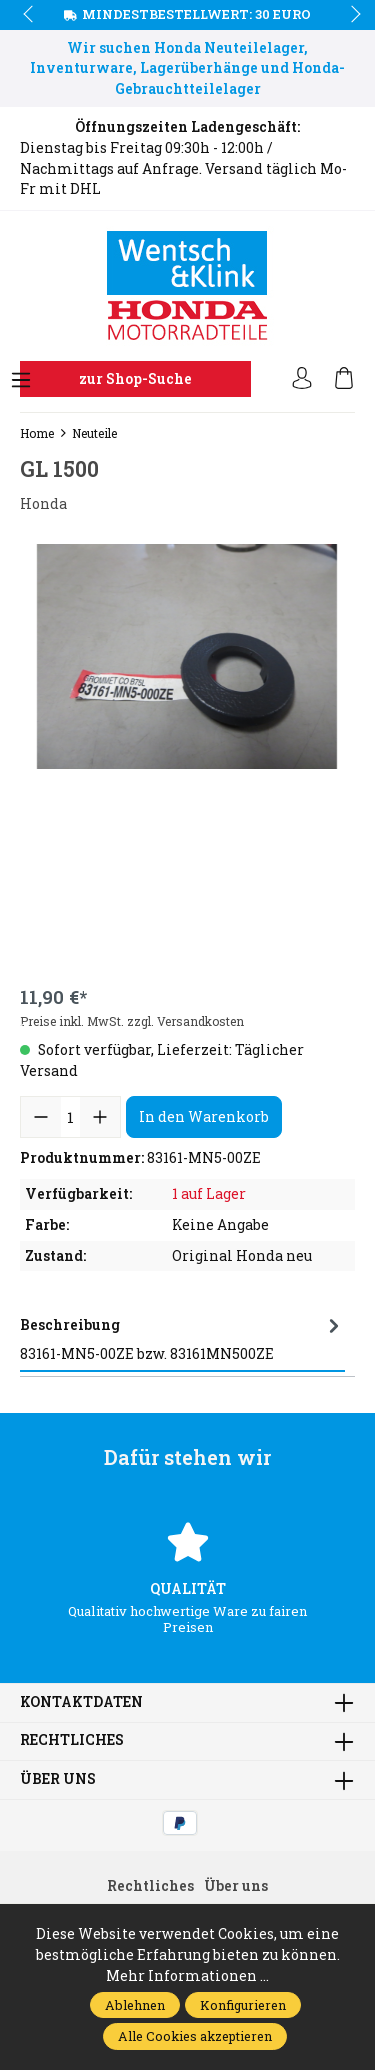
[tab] (182, 1338)
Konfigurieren (243, 2005)
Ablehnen (135, 2005)
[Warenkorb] (344, 379)
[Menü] (21, 381)
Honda (43, 504)
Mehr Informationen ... (187, 1976)
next (350, 15)
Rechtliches (72, 1741)
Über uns (58, 1780)
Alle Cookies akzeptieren (195, 2036)
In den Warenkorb (204, 1116)
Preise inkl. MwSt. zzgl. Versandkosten (132, 1021)
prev (30, 15)
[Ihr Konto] (302, 379)
